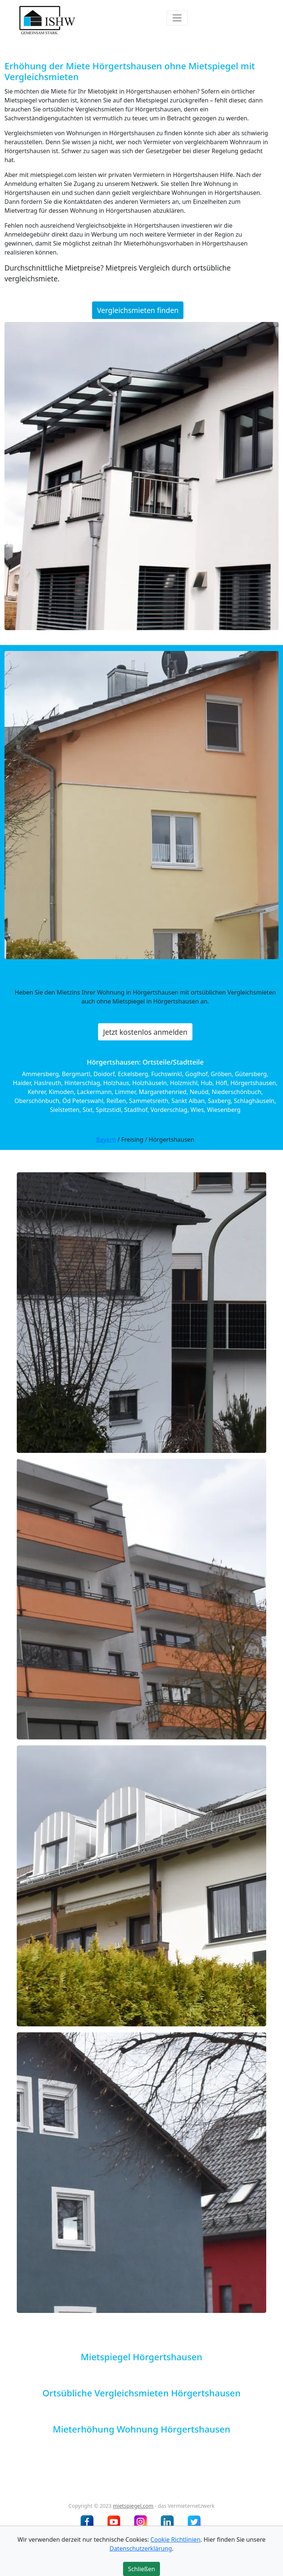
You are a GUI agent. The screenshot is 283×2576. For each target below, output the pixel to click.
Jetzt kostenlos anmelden (145, 1032)
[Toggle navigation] (177, 17)
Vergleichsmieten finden (138, 310)
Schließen (141, 2569)
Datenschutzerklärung (141, 2548)
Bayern (106, 1139)
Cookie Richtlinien (176, 2539)
